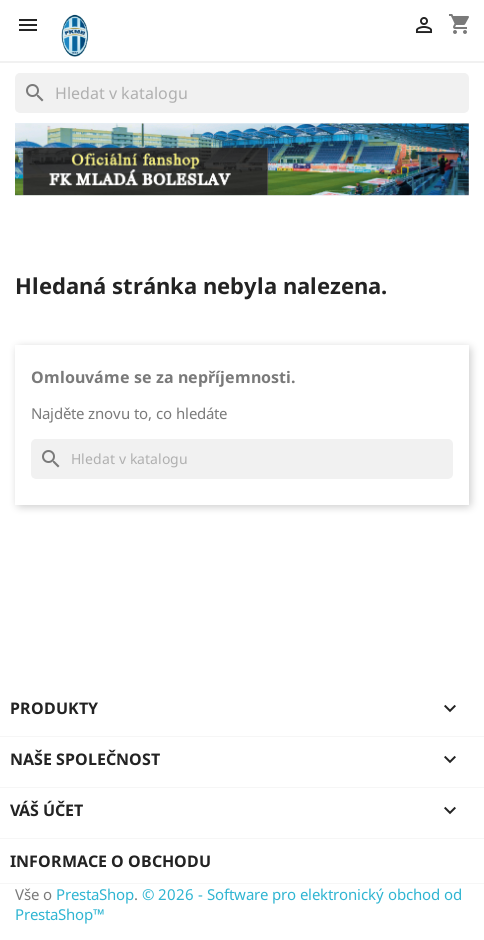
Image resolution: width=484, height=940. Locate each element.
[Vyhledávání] (242, 93)
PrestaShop (95, 894)
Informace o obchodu (110, 861)
